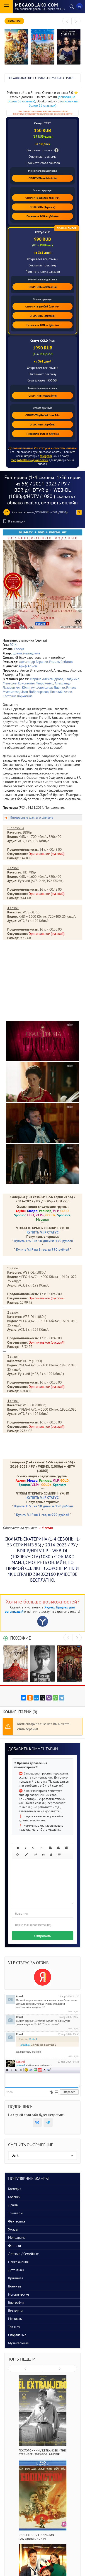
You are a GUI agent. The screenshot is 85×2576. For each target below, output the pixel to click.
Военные (15, 2286)
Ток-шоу (14, 2327)
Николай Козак (61, 692)
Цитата (49, 2070)
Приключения (18, 2262)
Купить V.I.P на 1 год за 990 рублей (42, 1249)
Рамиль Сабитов (61, 662)
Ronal (19, 1996)
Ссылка (31, 2070)
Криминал (15, 2278)
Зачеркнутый (20, 2070)
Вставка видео (40, 2070)
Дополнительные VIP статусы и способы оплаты (42, 448)
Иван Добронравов (35, 692)
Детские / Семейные (23, 2254)
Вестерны (15, 2310)
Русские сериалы (23, 512)
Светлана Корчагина (17, 696)
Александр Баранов (33, 662)
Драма (13, 2205)
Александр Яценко (51, 687)
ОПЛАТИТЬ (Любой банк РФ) (42, 197)
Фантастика (16, 2221)
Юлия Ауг (29, 687)
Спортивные (17, 2335)
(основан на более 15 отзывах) (53, 103)
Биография (16, 2302)
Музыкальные (18, 2343)
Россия (19, 649)
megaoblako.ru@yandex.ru (29, 460)
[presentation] (67, 21)
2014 (13, 644)
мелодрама (31, 653)
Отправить (42, 1936)
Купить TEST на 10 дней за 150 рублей (43, 1241)
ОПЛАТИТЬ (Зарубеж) (42, 207)
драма (17, 653)
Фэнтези (14, 2245)
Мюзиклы (15, 2319)
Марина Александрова (46, 679)
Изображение (35, 2070)
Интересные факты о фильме (31, 817)
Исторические (18, 2294)
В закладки (14, 521)
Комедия (14, 2189)
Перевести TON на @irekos (43, 216)
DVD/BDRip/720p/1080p (52, 512)
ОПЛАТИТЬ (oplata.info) (43, 178)
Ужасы (13, 2229)
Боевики (14, 2197)
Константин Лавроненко (35, 683)
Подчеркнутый (16, 2070)
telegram (46, 456)
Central (20, 2061)
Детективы (16, 2270)
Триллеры (15, 2213)
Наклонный (11, 2070)
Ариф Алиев (28, 666)
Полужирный (7, 2070)
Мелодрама (16, 2237)
